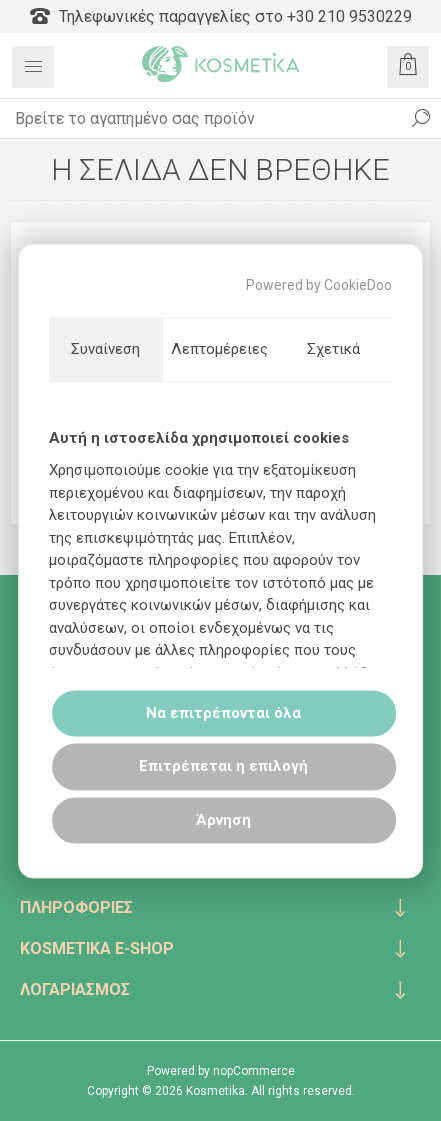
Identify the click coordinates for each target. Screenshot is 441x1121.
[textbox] (200, 118)
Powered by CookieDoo (319, 285)
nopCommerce (254, 1071)
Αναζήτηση (421, 118)
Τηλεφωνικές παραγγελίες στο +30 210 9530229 (221, 16)
